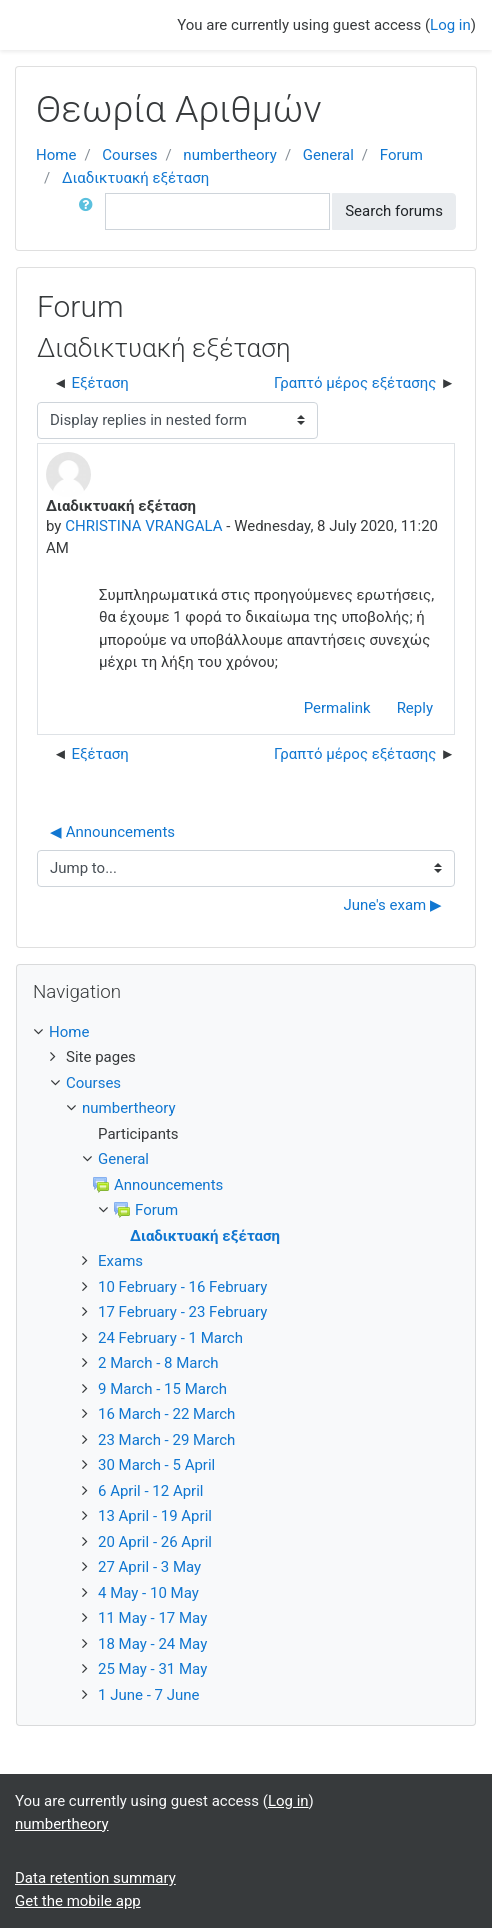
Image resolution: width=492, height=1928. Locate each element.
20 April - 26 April (155, 1542)
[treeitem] (246, 1032)
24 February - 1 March (170, 1338)
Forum (401, 155)
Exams (120, 1261)
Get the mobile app (78, 1901)
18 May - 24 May (152, 1644)
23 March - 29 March (166, 1440)
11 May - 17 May (152, 1618)
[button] (90, 211)
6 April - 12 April (151, 1491)
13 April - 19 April (155, 1516)
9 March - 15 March (162, 1389)
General (328, 155)
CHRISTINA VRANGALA (143, 526)
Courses (129, 155)
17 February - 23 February (182, 1312)
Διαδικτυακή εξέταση (135, 178)
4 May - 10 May (148, 1593)
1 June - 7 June (148, 1695)
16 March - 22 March (166, 1414)
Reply (415, 708)
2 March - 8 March (158, 1363)
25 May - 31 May (152, 1669)
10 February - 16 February (182, 1287)
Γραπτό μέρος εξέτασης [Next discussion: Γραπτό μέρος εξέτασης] (355, 383)
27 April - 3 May (149, 1567)
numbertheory (230, 155)
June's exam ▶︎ (392, 905)
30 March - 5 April (156, 1465)
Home (56, 155)
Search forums (394, 211)
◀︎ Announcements (112, 832)
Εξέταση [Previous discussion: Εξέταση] (100, 383)
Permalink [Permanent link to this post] (337, 708)
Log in (450, 25)
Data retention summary (95, 1878)
